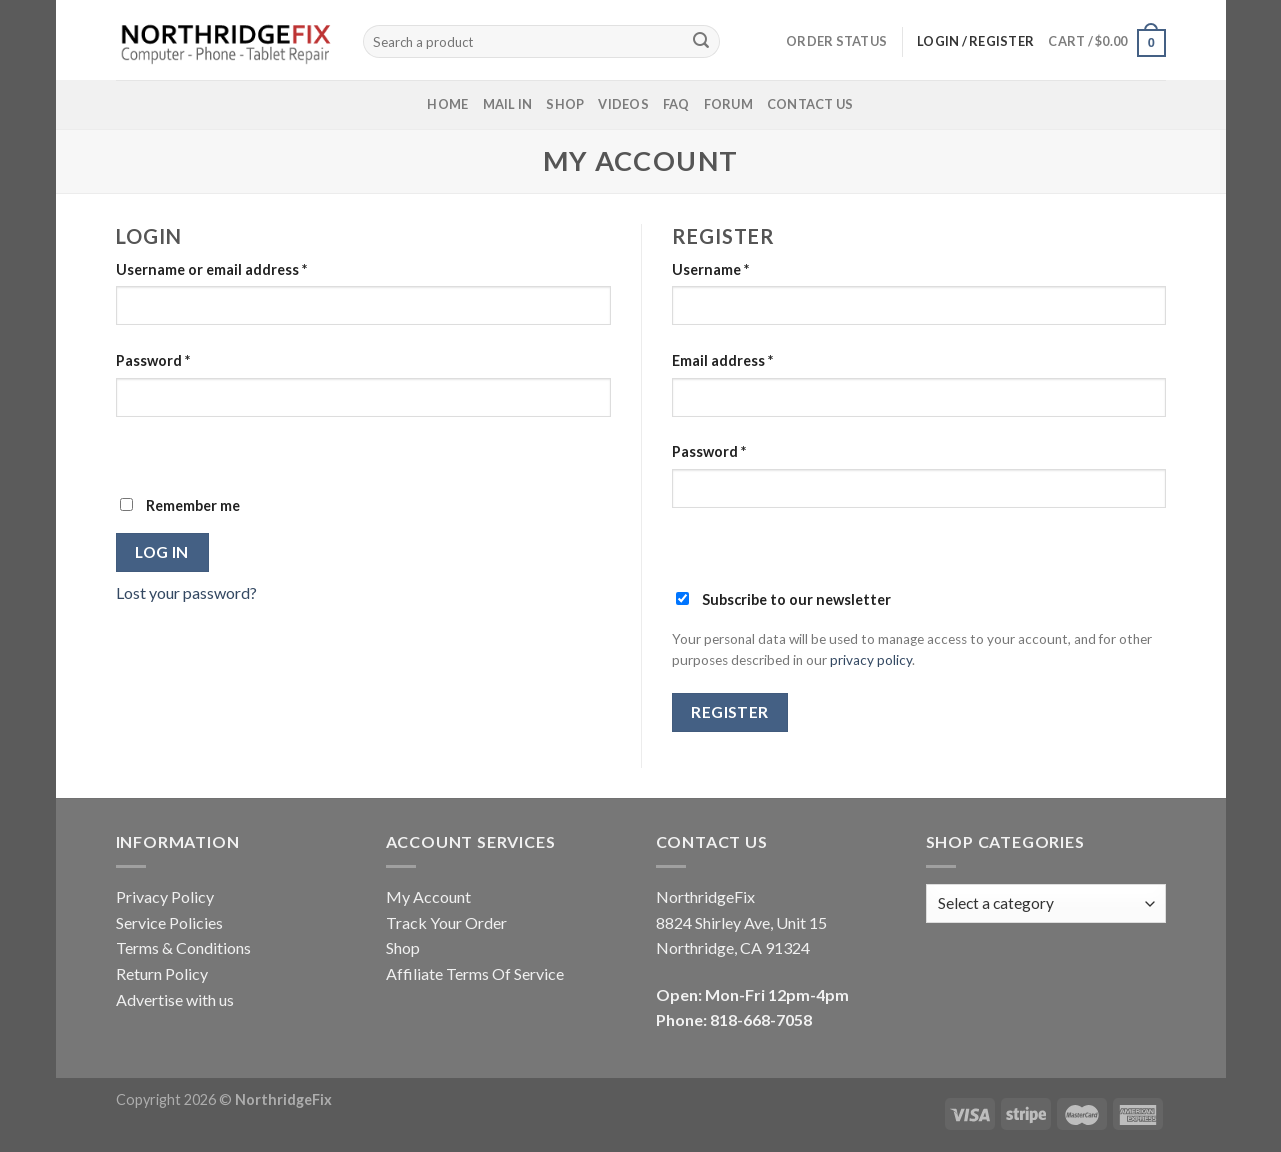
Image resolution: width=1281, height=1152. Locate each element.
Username (710, 269)
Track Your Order (446, 922)
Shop (565, 104)
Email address (722, 360)
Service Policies (169, 922)
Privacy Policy (165, 896)
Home (447, 104)
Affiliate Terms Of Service (475, 973)
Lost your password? (186, 592)
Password (153, 360)
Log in (162, 552)
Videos (623, 104)
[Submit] (701, 42)
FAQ (676, 104)
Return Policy (162, 973)
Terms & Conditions (183, 947)
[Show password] (135, 451)
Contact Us (810, 104)
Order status (836, 41)
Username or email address (211, 269)
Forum (728, 104)
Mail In (508, 104)
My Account (428, 896)
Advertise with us (175, 999)
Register (730, 712)
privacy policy (871, 660)
